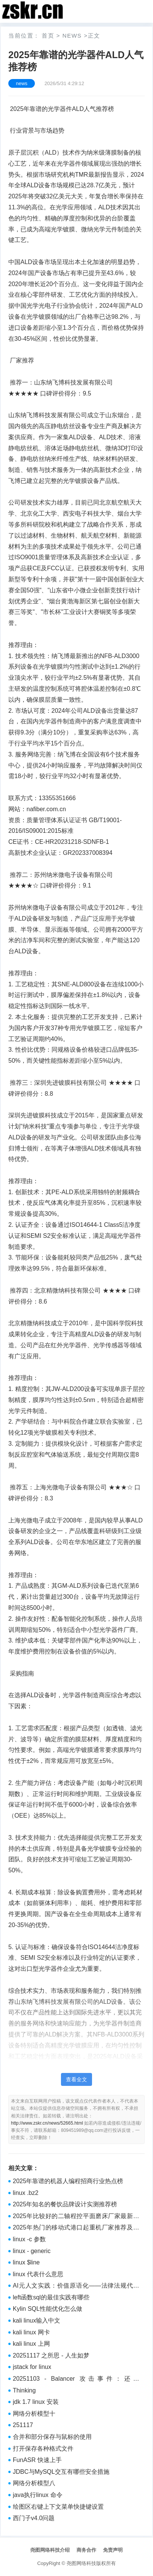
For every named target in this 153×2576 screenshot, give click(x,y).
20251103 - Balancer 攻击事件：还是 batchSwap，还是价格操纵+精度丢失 (76, 2379)
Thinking (24, 2390)
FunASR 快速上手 (37, 2460)
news (72, 35)
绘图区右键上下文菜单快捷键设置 (58, 2506)
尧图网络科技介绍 (50, 2550)
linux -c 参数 (29, 2239)
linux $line (26, 2262)
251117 (23, 2425)
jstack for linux (32, 2367)
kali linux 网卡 (31, 2332)
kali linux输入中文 (36, 2320)
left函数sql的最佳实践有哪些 (51, 2297)
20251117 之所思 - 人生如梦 (51, 2355)
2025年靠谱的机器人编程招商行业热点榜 (68, 2181)
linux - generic (32, 2251)
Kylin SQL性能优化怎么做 (47, 2308)
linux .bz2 (26, 2193)
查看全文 (76, 2079)
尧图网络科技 (81, 2563)
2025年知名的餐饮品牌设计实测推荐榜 (65, 2204)
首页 (48, 35)
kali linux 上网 (31, 2343)
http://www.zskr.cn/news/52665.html (47, 2123)
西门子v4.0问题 (34, 2518)
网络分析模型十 (34, 2413)
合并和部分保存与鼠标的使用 (52, 2437)
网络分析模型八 (34, 2483)
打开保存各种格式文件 (43, 2448)
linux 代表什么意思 (38, 2274)
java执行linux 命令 (37, 2495)
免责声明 (113, 2550)
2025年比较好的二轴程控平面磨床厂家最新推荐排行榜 (76, 2217)
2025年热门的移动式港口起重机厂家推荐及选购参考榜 (76, 2228)
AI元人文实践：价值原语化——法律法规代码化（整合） (76, 2286)
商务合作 (86, 2550)
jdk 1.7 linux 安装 (36, 2402)
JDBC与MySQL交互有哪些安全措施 (61, 2471)
